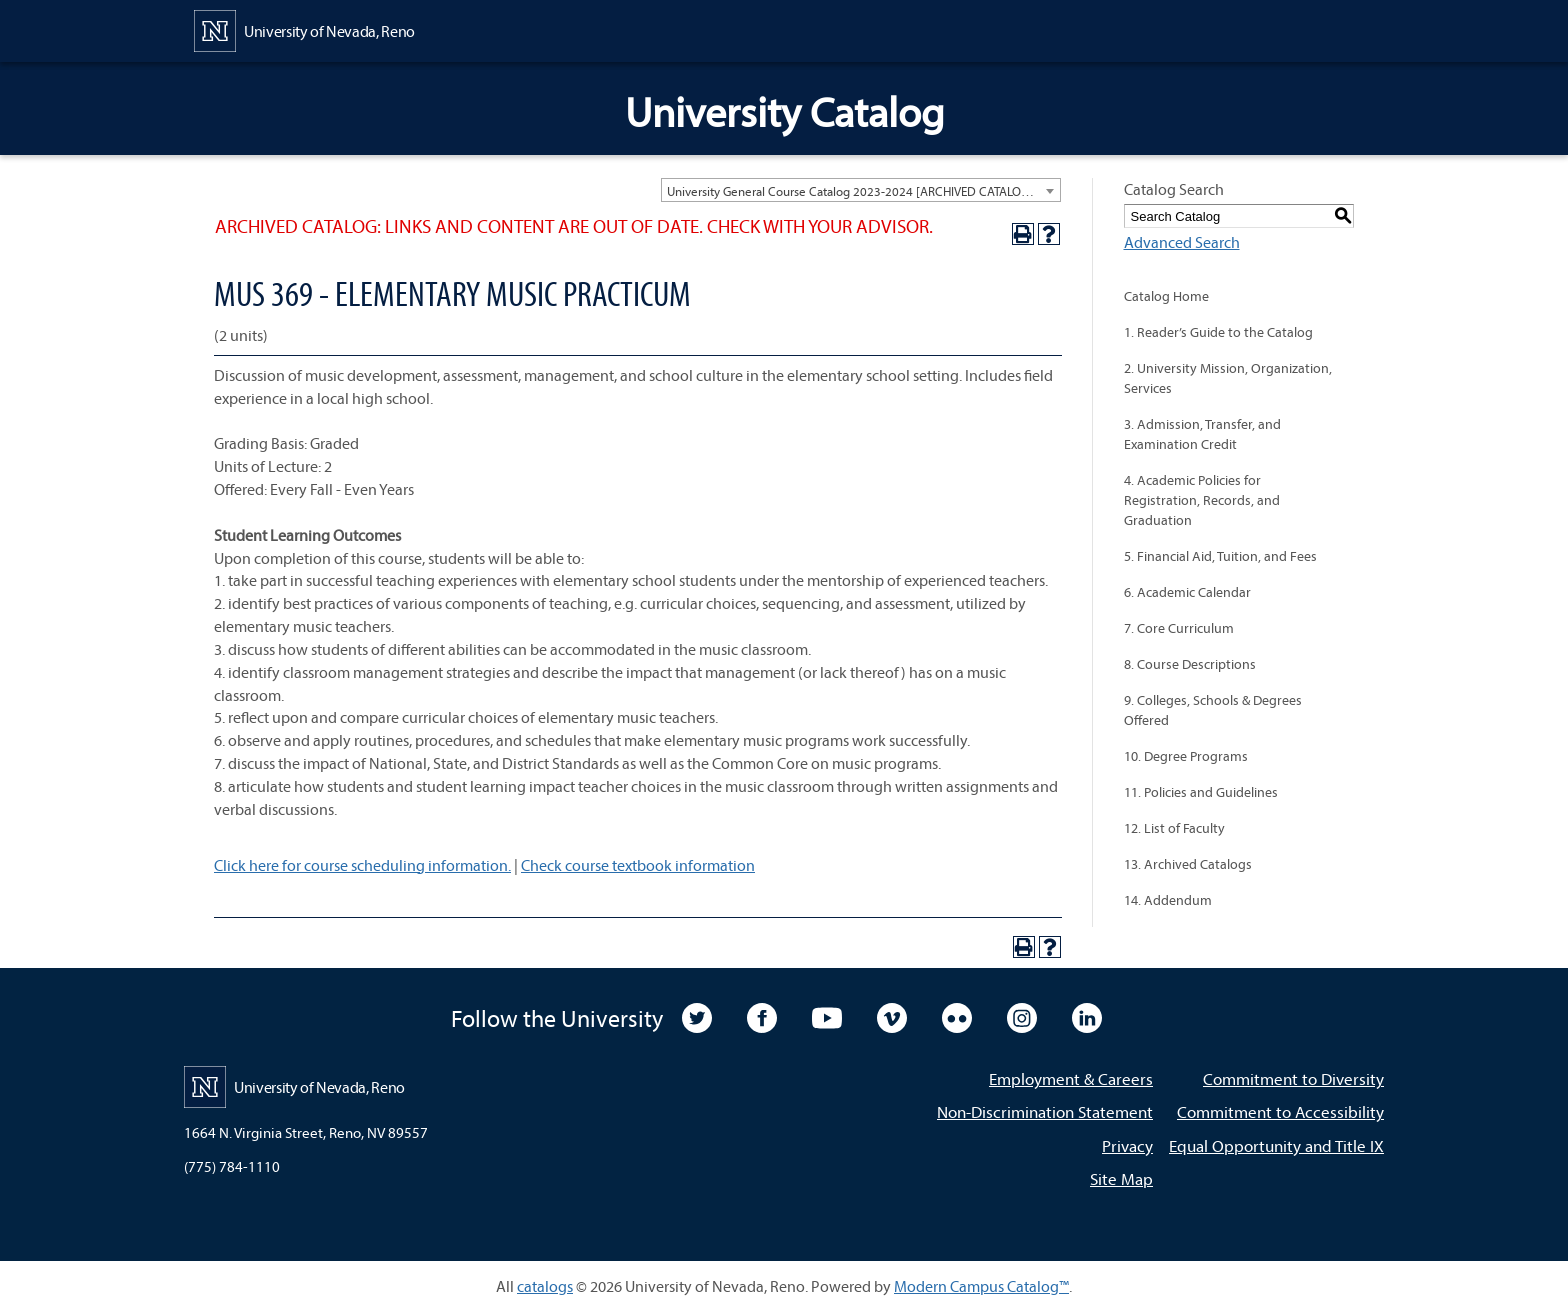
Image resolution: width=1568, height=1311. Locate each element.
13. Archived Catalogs (1188, 864)
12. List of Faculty (1174, 828)
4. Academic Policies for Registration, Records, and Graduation (1202, 500)
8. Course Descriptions (1190, 664)
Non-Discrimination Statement (1045, 1111)
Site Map (1121, 1178)
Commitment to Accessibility (1280, 1111)
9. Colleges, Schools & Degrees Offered (1213, 710)
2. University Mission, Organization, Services (1228, 378)
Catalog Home (1166, 296)
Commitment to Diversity (1293, 1078)
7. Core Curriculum (1179, 628)
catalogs (545, 1286)
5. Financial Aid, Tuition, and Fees (1220, 556)
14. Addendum (1168, 900)
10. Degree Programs (1186, 756)
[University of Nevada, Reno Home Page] (304, 29)
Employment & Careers (1071, 1078)
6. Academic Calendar (1187, 592)
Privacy (1127, 1145)
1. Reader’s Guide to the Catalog (1218, 332)
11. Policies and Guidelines (1201, 792)
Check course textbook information (638, 865)
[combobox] (861, 190)
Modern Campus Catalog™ (981, 1286)
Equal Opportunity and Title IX (1276, 1145)
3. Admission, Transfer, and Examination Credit (1202, 434)
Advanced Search (1182, 242)
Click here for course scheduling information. (362, 865)
